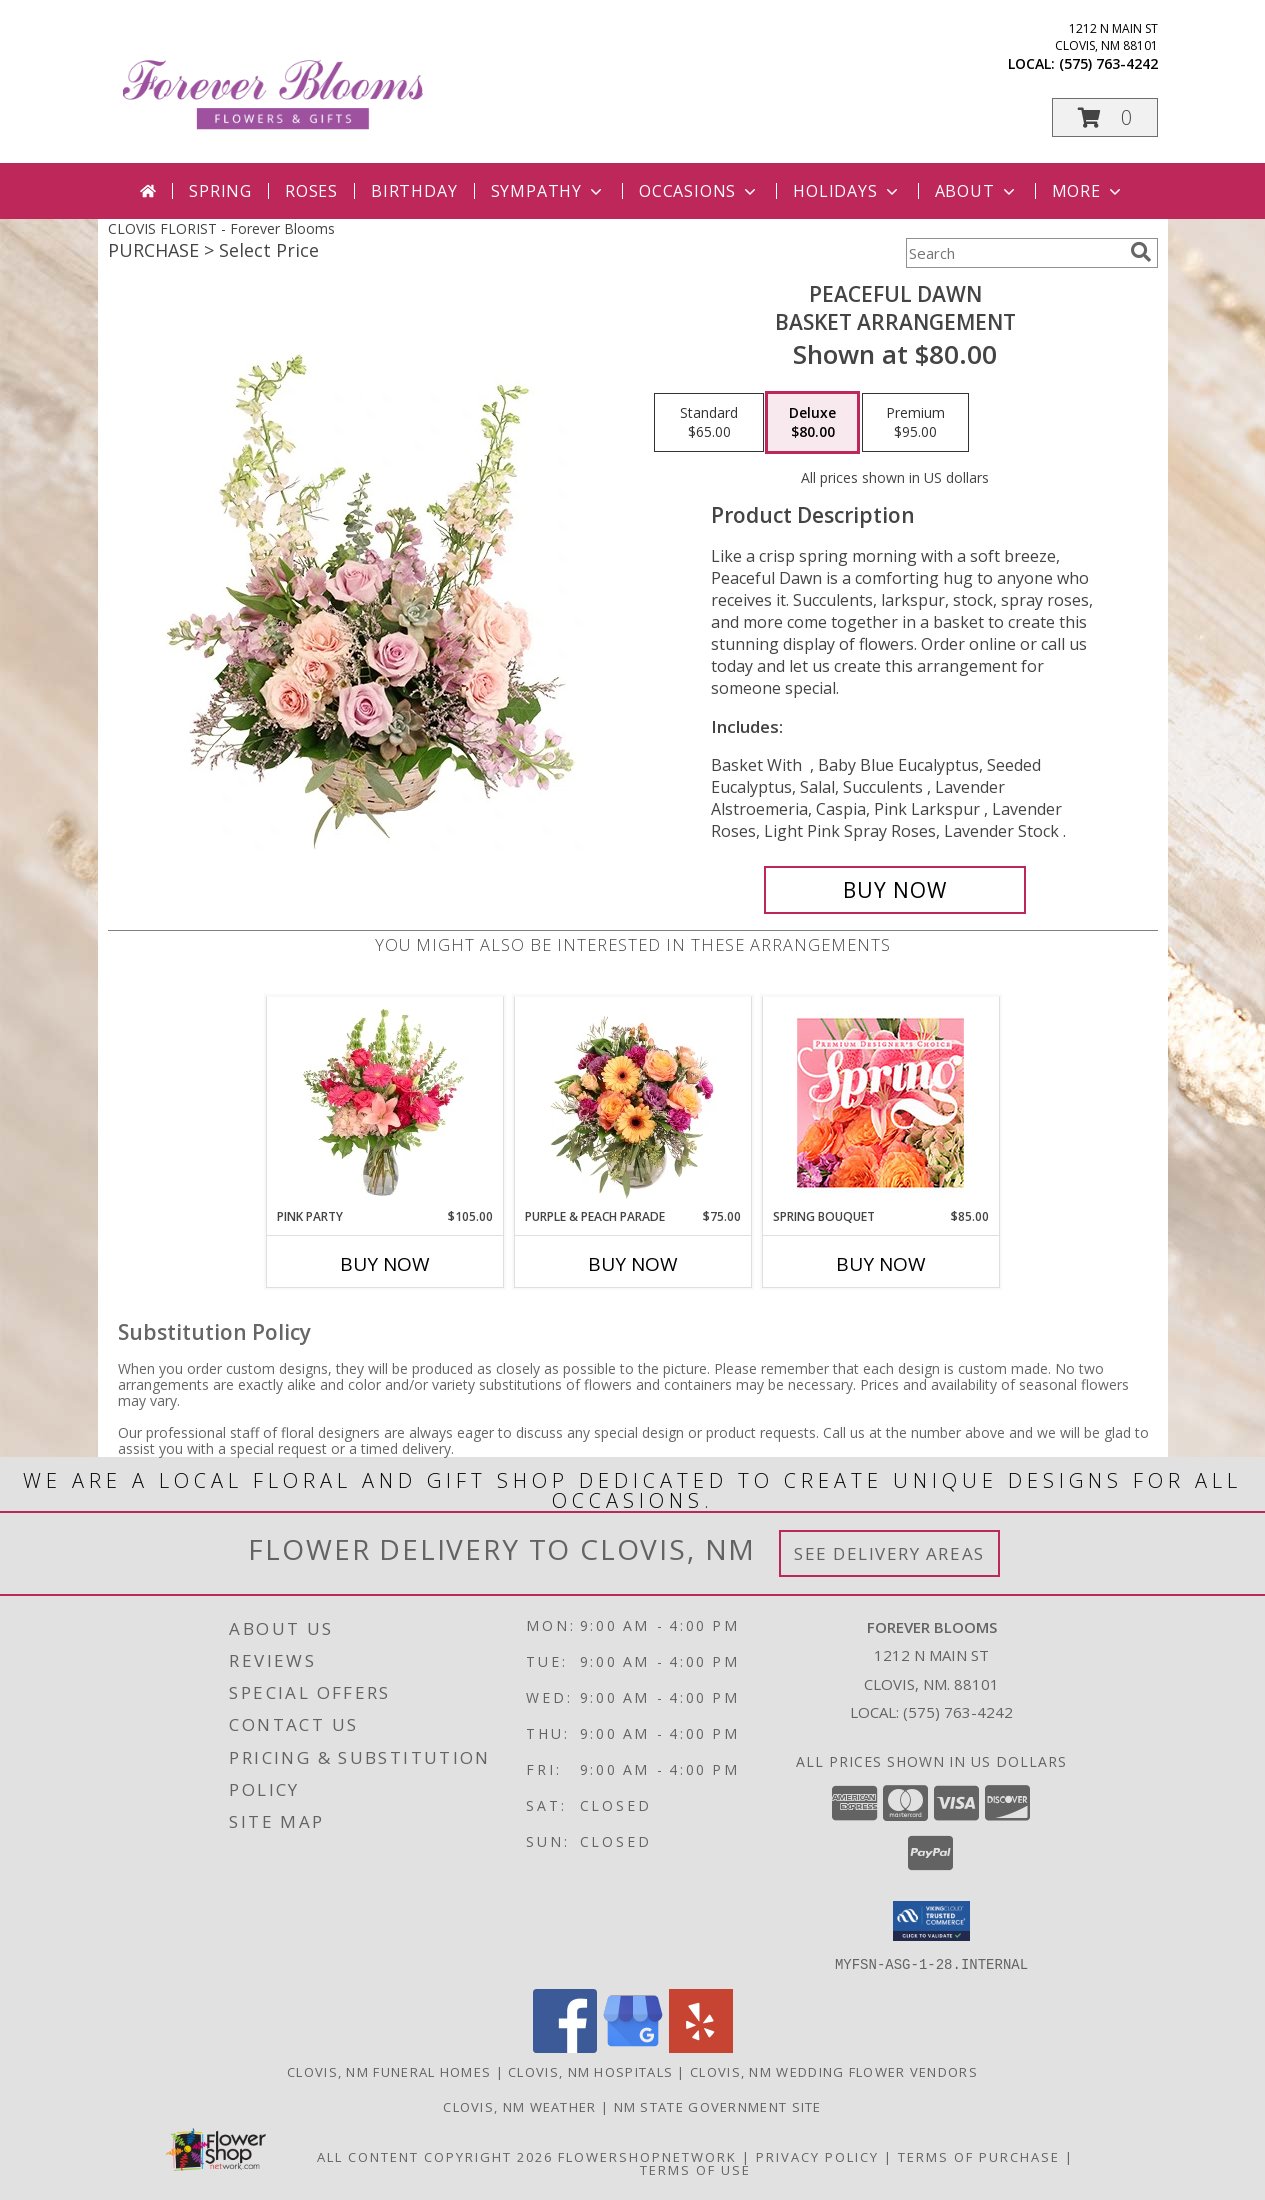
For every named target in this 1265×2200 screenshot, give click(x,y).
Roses (311, 191)
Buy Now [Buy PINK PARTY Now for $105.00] (385, 1264)
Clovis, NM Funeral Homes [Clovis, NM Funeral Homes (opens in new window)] (389, 2071)
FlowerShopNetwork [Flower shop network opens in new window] (647, 2156)
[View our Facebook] (565, 2046)
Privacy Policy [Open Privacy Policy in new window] (817, 2156)
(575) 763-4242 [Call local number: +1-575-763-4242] (1108, 63)
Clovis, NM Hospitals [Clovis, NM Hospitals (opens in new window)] (590, 2071)
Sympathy (548, 191)
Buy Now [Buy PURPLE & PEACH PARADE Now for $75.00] (633, 1264)
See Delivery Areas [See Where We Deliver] (889, 1553)
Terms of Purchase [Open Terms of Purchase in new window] (979, 2156)
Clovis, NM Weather (519, 2106)
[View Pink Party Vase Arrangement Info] (384, 1102)
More (1088, 191)
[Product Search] (1014, 253)
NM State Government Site (718, 2106)
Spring (220, 191)
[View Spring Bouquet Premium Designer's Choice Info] (880, 1102)
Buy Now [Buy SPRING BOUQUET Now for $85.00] (881, 1264)
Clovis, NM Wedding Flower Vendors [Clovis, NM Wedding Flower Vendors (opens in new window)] (834, 2071)
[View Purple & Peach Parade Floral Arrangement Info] (632, 1102)
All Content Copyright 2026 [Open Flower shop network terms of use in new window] (435, 2156)
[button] (1105, 117)
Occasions (699, 191)
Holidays (847, 191)
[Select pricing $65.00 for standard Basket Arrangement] (709, 423)
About (977, 191)
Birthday (414, 191)
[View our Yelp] (701, 2046)
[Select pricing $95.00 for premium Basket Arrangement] (915, 423)
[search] (1141, 252)
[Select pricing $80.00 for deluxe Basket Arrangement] (812, 423)
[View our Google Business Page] (633, 2046)
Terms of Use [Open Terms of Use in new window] (695, 2169)
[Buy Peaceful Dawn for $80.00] (895, 890)
